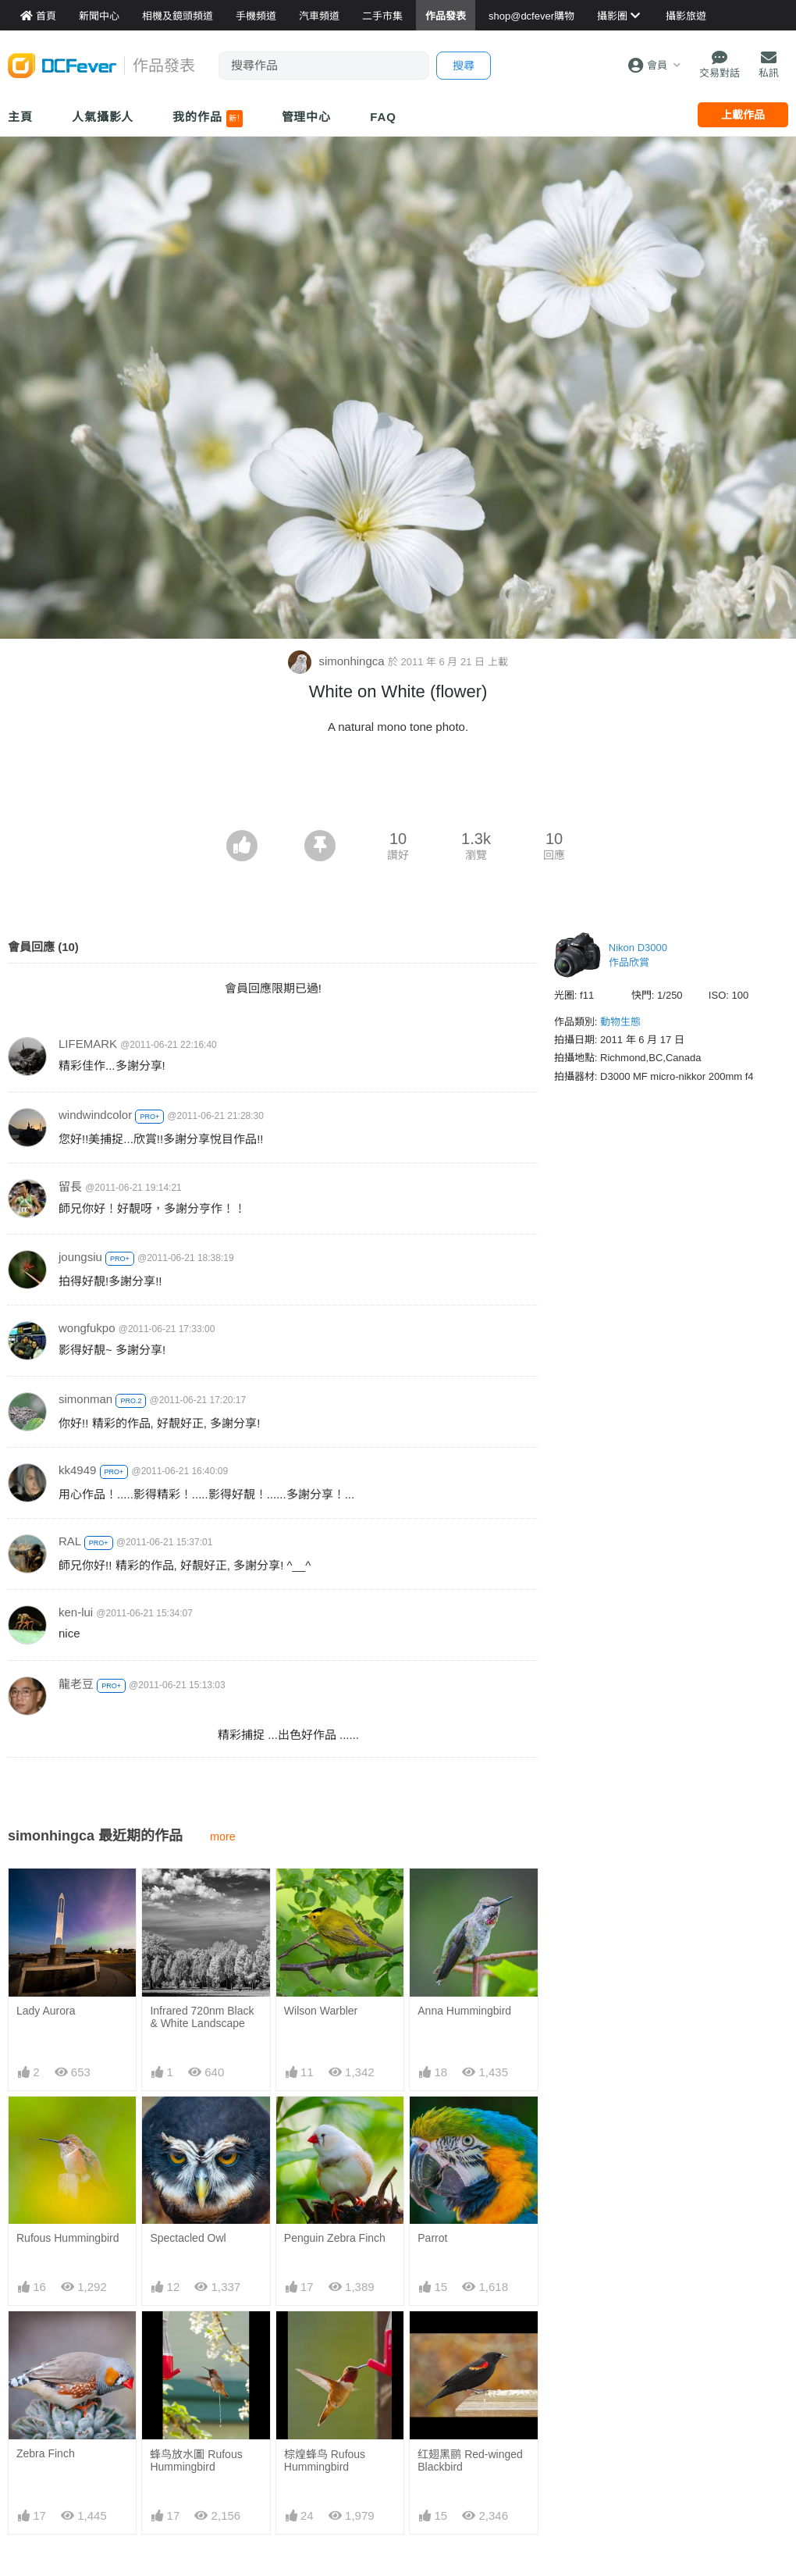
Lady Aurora (46, 2010)
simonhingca (338, 661)
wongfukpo (87, 1327)
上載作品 (743, 115)
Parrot (432, 2238)
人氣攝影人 (103, 116)
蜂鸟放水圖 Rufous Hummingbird (196, 2460)
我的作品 (207, 118)
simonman (85, 1399)
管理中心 (307, 116)
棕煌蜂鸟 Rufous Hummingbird (324, 2460)
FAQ (383, 116)
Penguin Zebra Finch (335, 2238)
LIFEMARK (88, 1043)
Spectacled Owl (188, 2238)
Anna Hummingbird (464, 2010)
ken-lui (76, 1612)
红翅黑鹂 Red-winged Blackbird (470, 2460)
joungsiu (80, 1256)
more (223, 1836)
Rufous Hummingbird (67, 2238)
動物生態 (620, 1022)
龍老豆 (76, 1684)
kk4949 (77, 1470)
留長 (70, 1186)
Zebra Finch (45, 2453)
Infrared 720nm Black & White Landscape (202, 2016)
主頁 (20, 116)
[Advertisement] (398, 787)
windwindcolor (95, 1114)
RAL (70, 1541)
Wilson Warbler (320, 2010)
